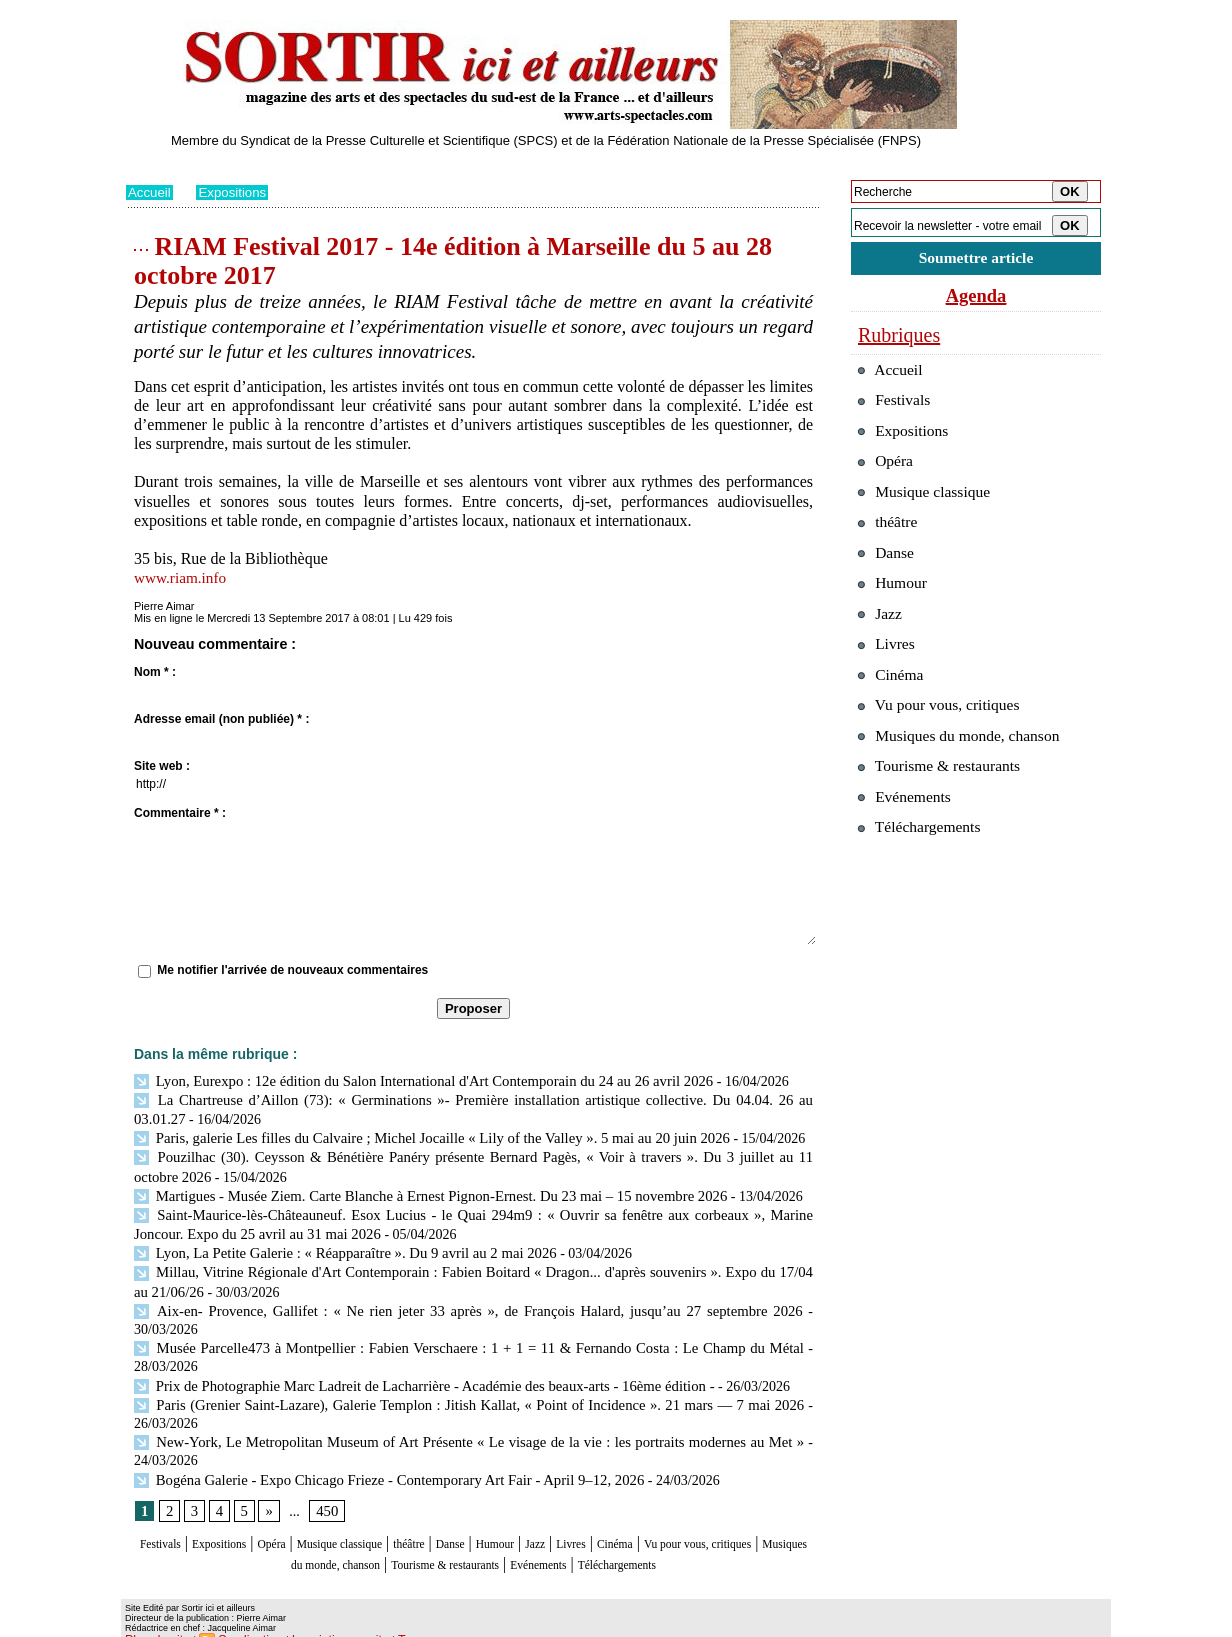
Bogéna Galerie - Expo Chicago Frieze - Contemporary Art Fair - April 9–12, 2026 (377, 1445)
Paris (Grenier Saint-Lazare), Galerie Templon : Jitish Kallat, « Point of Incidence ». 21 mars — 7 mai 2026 (468, 1372)
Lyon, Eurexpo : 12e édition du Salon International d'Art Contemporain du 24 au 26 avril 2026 (409, 1080)
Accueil (150, 192)
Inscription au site (319, 1622)
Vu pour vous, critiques (946, 748)
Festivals (164, 1510)
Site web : (162, 766)
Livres (700, 1510)
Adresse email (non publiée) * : (221, 719)
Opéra (310, 1510)
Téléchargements (473, 1548)
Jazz (655, 1510)
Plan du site (153, 1622)
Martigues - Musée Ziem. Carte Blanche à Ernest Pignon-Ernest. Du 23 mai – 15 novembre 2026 (416, 1189)
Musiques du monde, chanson (414, 1529)
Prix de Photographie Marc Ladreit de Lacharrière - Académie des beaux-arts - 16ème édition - (410, 1353)
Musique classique (400, 1510)
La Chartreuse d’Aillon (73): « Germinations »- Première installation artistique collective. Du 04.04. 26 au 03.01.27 (469, 1098)
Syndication (239, 1622)
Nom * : (155, 672)
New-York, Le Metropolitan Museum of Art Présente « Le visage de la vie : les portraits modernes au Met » (468, 1408)
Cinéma (757, 1510)
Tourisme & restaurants (595, 1529)
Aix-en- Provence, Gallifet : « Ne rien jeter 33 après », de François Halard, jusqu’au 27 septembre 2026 (434, 1299)
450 (324, 1477)
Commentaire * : (180, 813)
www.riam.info (182, 577)
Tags (382, 1622)
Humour (603, 1510)
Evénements (720, 1529)
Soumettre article (976, 259)
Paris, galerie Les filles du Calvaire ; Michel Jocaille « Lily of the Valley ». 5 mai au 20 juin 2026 (417, 1134)
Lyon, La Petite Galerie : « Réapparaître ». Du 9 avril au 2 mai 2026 (335, 1244)
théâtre (493, 1510)
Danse (545, 1510)
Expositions (237, 192)
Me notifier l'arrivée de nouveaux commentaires (292, 970)
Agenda (976, 298)
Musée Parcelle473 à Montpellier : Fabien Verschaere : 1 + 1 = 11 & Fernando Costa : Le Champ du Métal (468, 1317)
